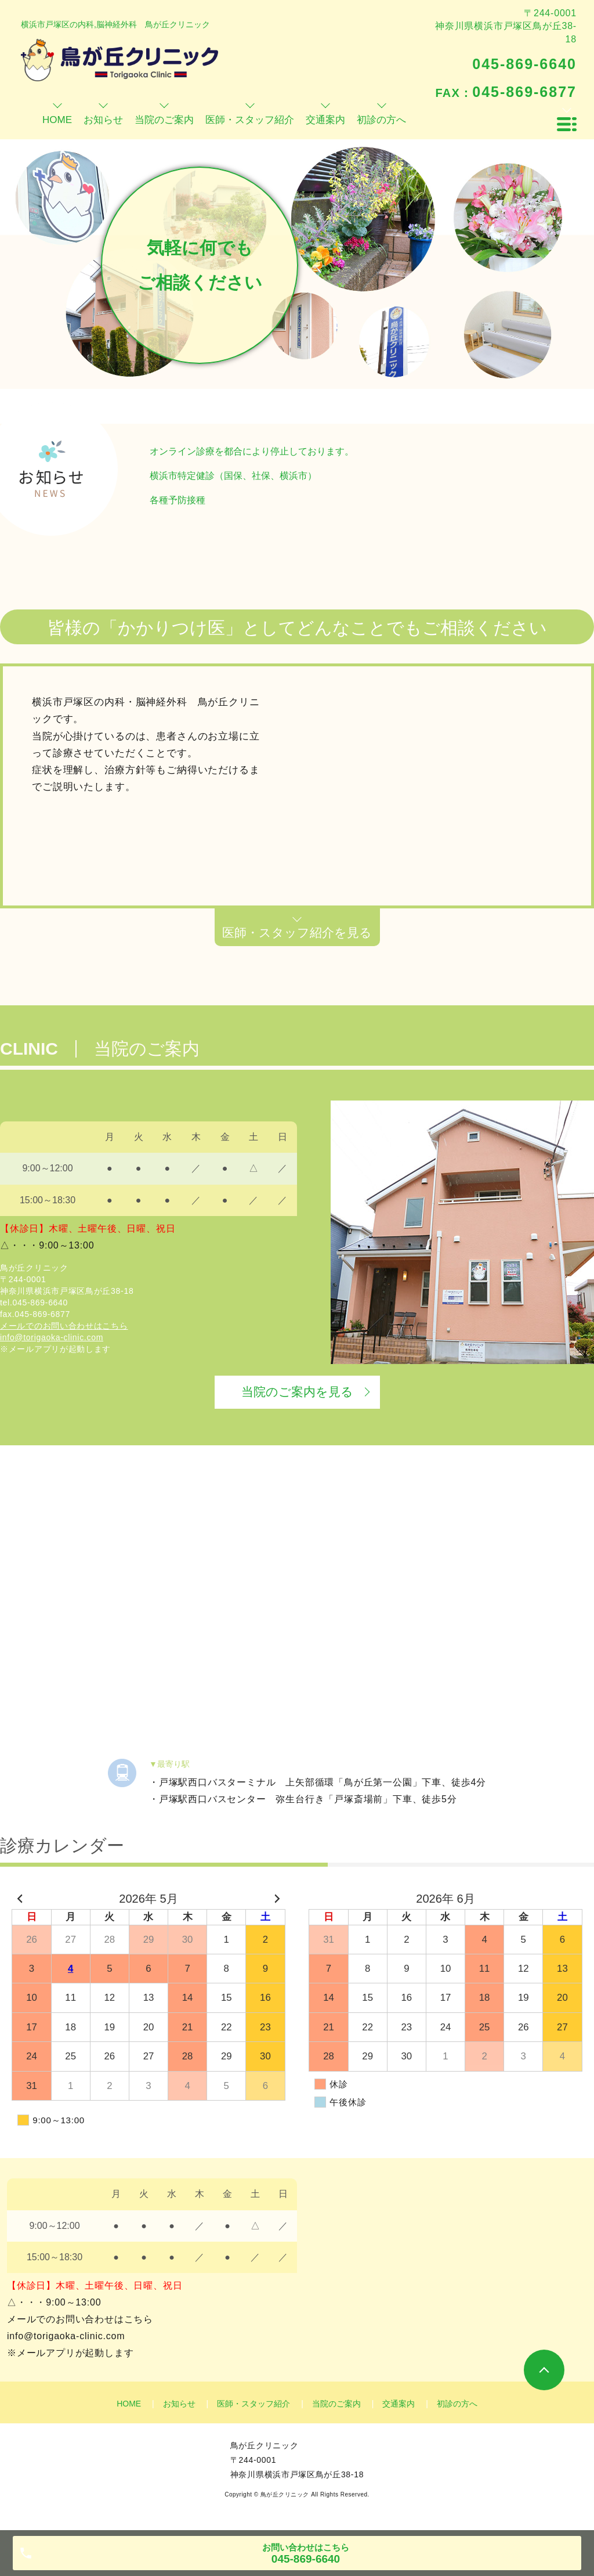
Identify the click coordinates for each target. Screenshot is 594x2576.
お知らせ (179, 2403)
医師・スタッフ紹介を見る (297, 932)
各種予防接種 (177, 500)
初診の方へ (457, 2403)
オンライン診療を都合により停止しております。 (252, 451)
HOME (129, 2403)
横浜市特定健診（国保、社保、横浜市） (233, 476)
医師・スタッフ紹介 (253, 2403)
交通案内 (398, 2403)
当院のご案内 (336, 2403)
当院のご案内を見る (297, 1391)
